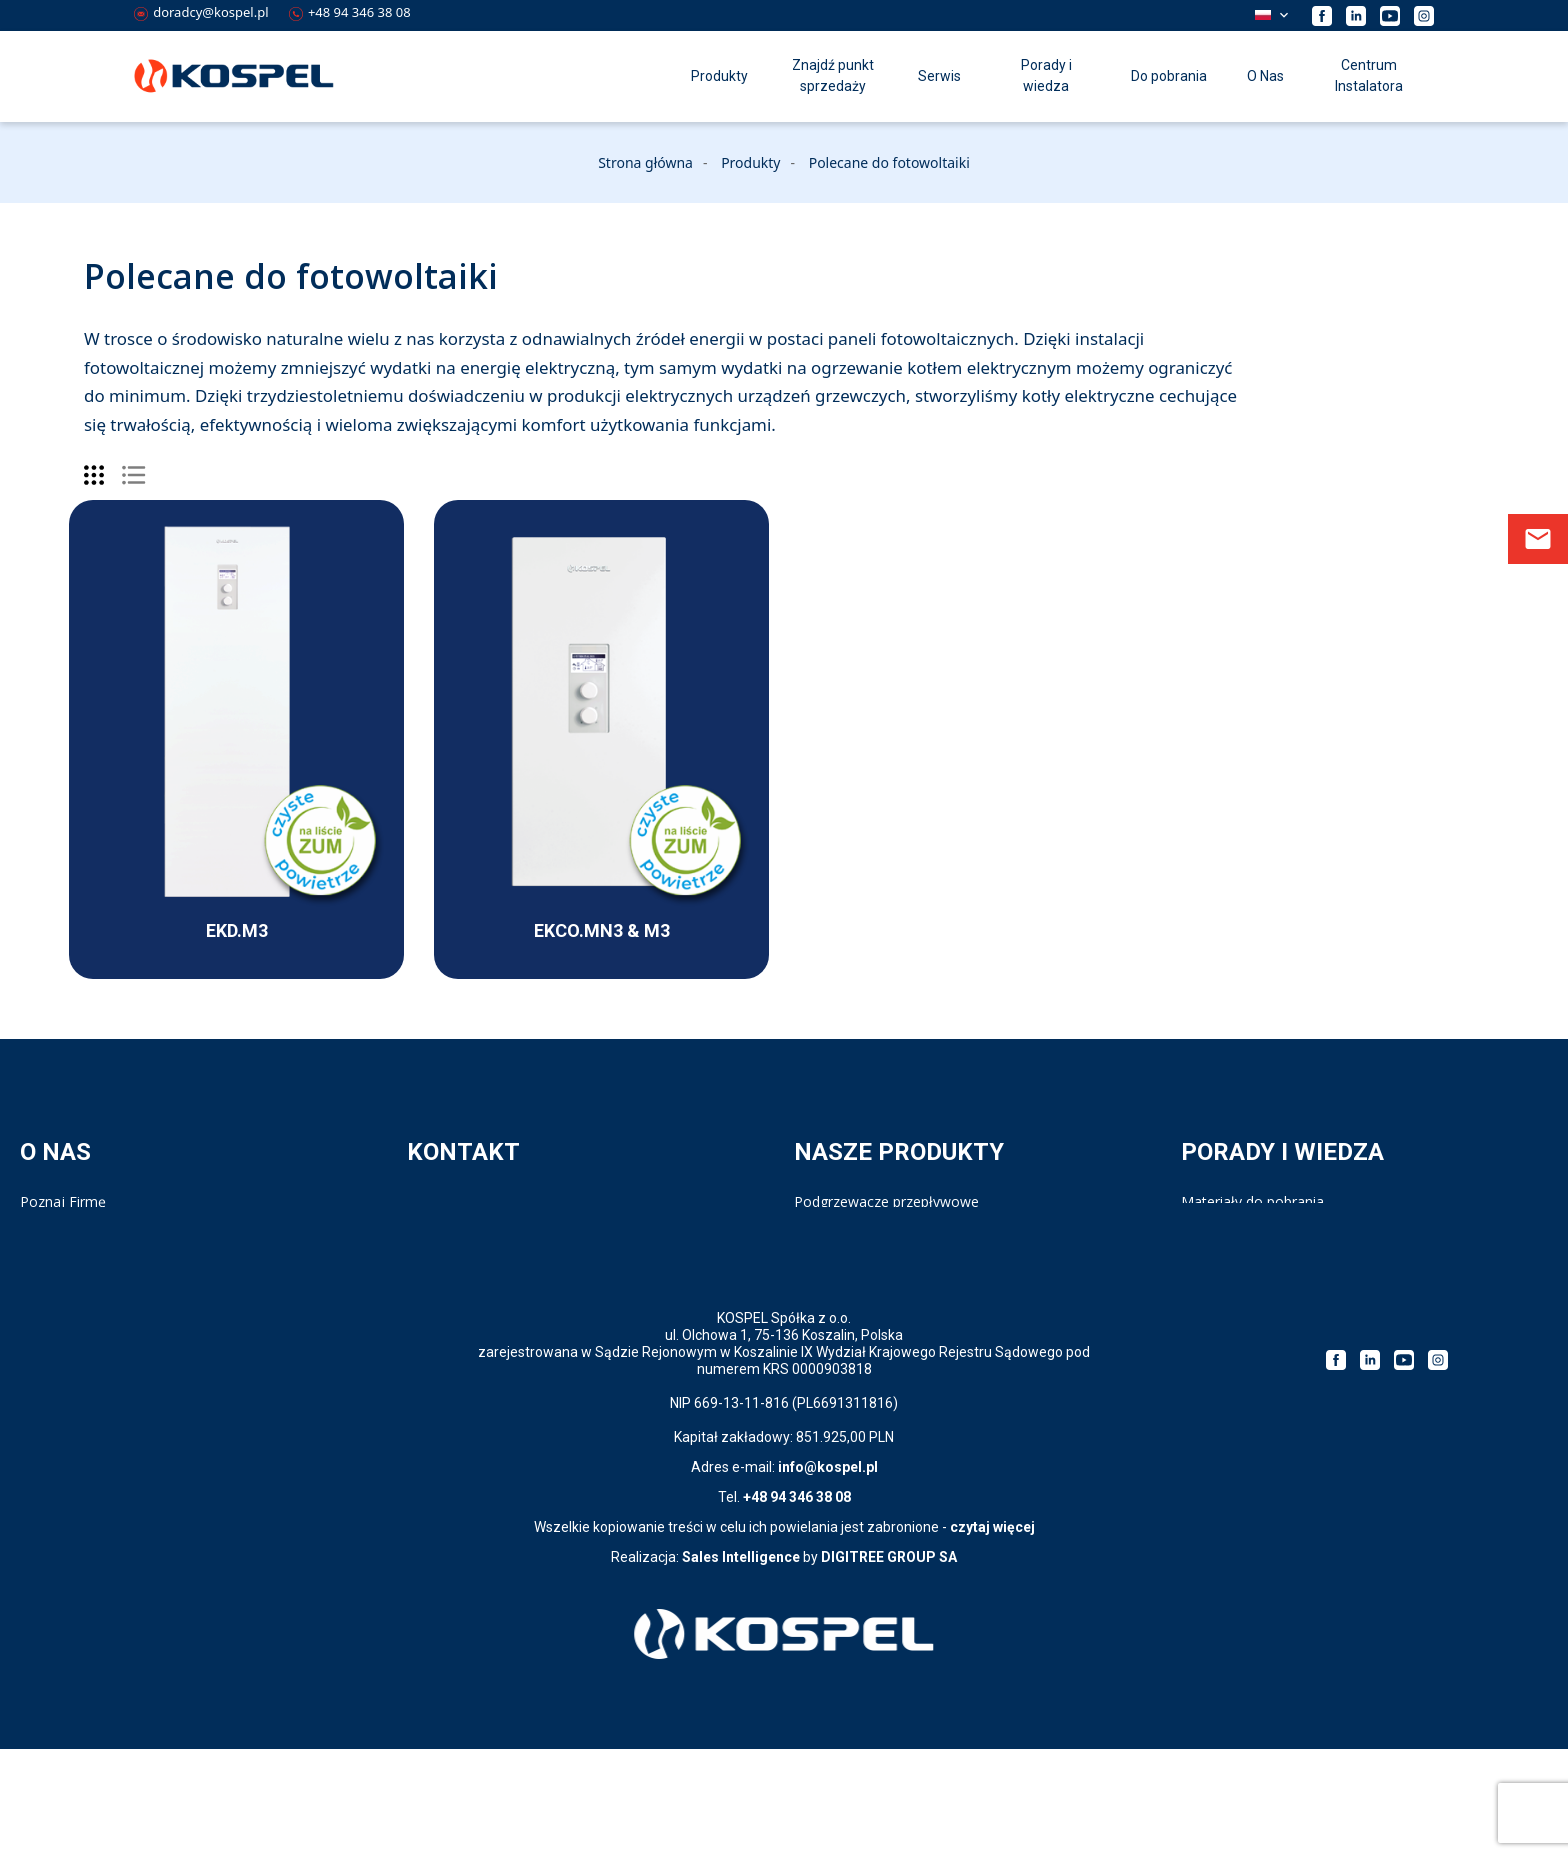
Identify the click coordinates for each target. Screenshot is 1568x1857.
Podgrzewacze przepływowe (886, 1201)
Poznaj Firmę (63, 1201)
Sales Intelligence (741, 1665)
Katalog (1206, 1222)
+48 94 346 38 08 (350, 12)
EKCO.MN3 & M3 (602, 930)
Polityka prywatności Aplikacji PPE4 (133, 1283)
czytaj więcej (992, 1635)
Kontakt (432, 1201)
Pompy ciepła (838, 1283)
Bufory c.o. (829, 1304)
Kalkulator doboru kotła (1257, 1242)
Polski (1263, 15)
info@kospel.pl (828, 1575)
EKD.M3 (237, 930)
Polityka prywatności (86, 1263)
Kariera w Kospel (74, 1222)
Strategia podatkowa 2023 (1266, 1263)
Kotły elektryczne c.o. (862, 1263)
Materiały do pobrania (1252, 1201)
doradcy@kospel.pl (201, 12)
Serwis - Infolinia (460, 1222)
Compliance (58, 1242)
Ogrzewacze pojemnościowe (888, 1222)
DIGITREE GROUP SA (889, 1665)
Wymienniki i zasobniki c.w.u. (885, 1242)
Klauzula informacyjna (91, 1304)
